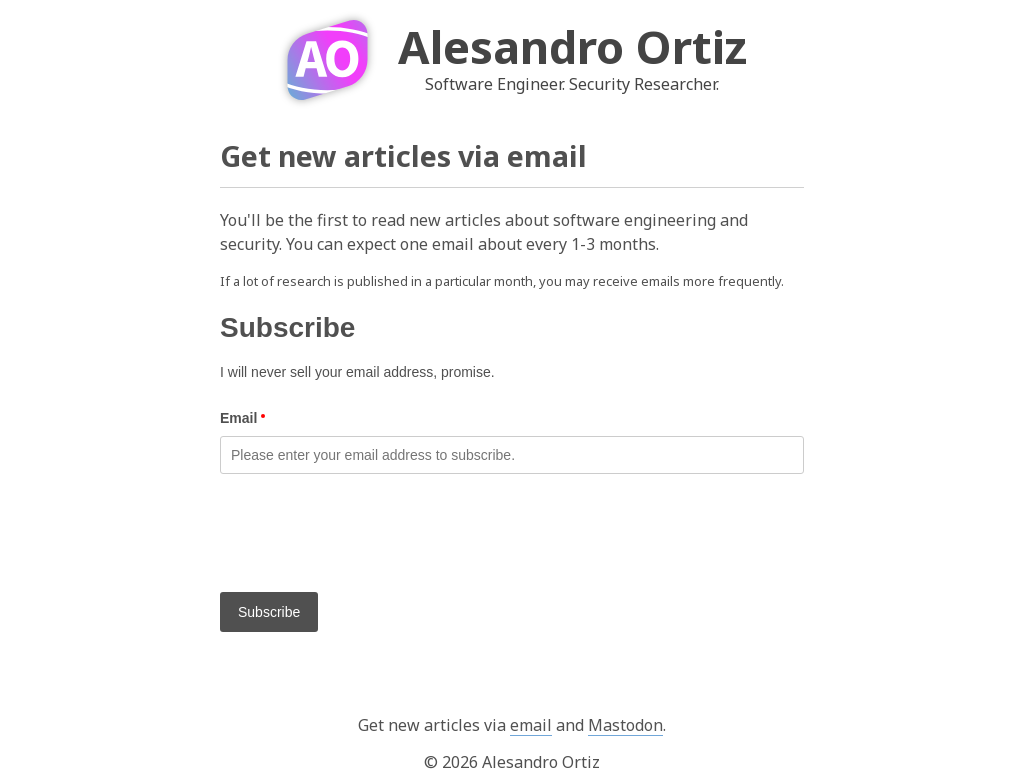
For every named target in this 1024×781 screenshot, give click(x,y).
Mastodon (625, 725)
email (531, 725)
